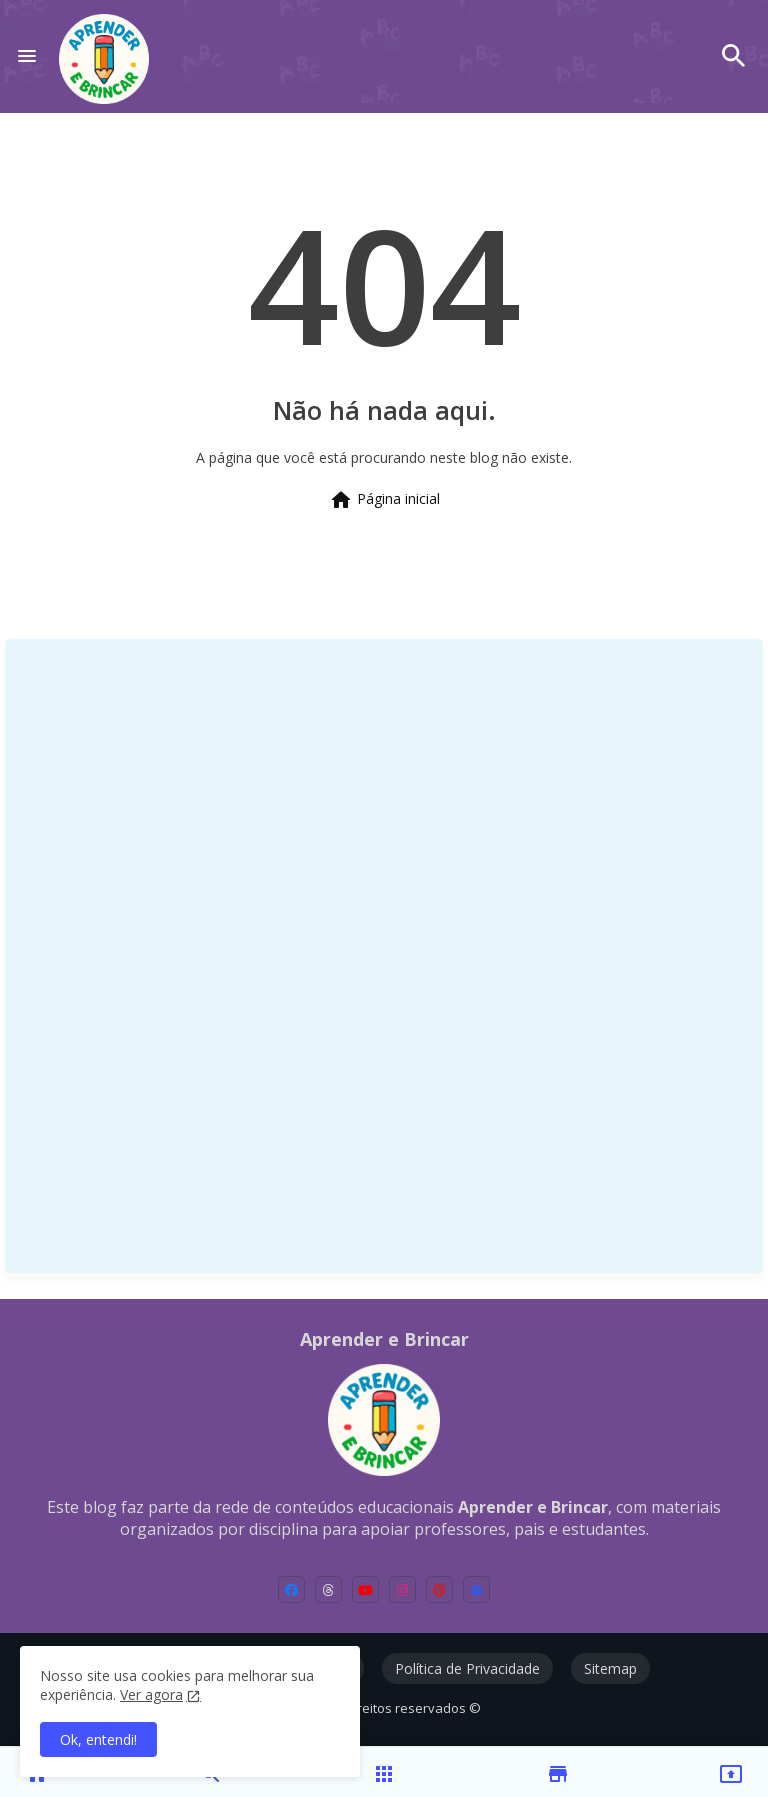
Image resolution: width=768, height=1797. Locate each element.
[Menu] (27, 56)
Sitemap (610, 1668)
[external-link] (476, 1589)
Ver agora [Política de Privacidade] (151, 1694)
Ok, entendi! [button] (98, 1739)
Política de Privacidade (467, 1668)
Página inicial (384, 500)
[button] (734, 56)
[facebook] (291, 1589)
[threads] (328, 1589)
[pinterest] (439, 1589)
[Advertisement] (170, 954)
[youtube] (365, 1589)
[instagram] (402, 1589)
